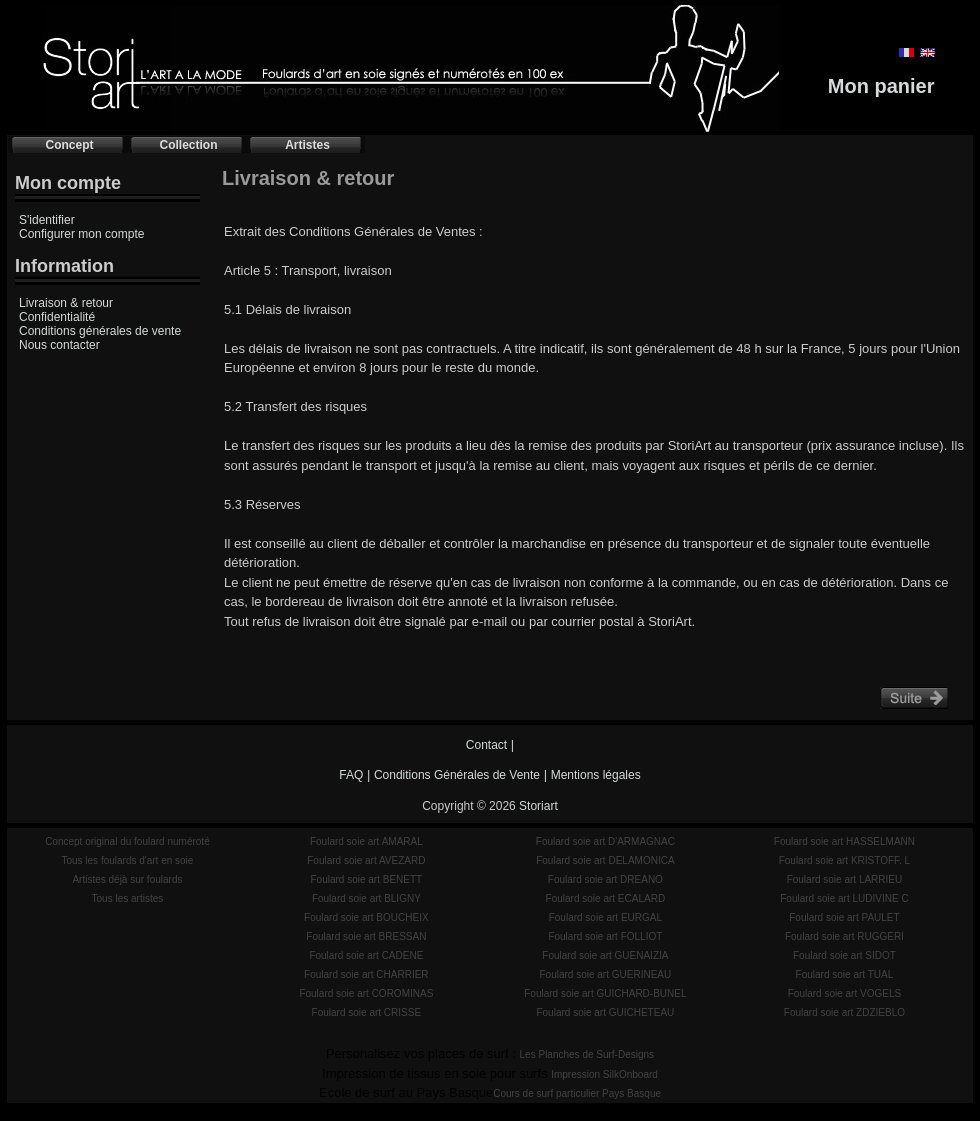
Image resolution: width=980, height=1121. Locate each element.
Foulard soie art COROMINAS (366, 993)
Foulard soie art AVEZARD (366, 860)
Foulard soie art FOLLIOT (605, 936)
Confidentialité (57, 317)
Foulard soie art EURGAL (605, 917)
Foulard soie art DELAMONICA (605, 860)
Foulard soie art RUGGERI (844, 936)
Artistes (307, 145)
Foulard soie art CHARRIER (366, 974)
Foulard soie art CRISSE (367, 1012)
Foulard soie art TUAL (845, 974)
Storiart (538, 806)
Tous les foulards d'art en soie (127, 860)
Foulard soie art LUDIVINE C (844, 898)
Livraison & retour (66, 303)
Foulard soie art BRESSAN (366, 936)
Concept (70, 145)
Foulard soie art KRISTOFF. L (845, 860)
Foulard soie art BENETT (366, 879)
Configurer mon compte (81, 234)
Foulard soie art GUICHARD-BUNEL (605, 993)
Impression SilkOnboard (604, 1074)
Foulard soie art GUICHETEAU (605, 1012)
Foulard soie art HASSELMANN (844, 841)
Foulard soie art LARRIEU (845, 879)
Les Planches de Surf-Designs (587, 1054)
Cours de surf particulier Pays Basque (577, 1093)
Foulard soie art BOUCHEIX (366, 917)
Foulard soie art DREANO (605, 879)
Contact (486, 745)
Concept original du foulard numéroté (127, 841)
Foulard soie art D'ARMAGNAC (605, 841)
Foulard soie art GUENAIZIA (605, 955)
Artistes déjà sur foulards (127, 879)
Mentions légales (596, 775)
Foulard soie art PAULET (844, 917)
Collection (188, 145)
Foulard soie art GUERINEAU (606, 974)
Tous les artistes (128, 898)
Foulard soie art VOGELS (844, 993)
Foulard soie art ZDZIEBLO (844, 1012)
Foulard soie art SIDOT (844, 955)
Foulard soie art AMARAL (366, 841)
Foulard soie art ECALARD (606, 898)
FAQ (351, 775)
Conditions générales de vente (100, 331)
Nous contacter (59, 345)
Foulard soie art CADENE (366, 955)
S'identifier (47, 220)
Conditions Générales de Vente (457, 775)
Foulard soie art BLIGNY (366, 898)
